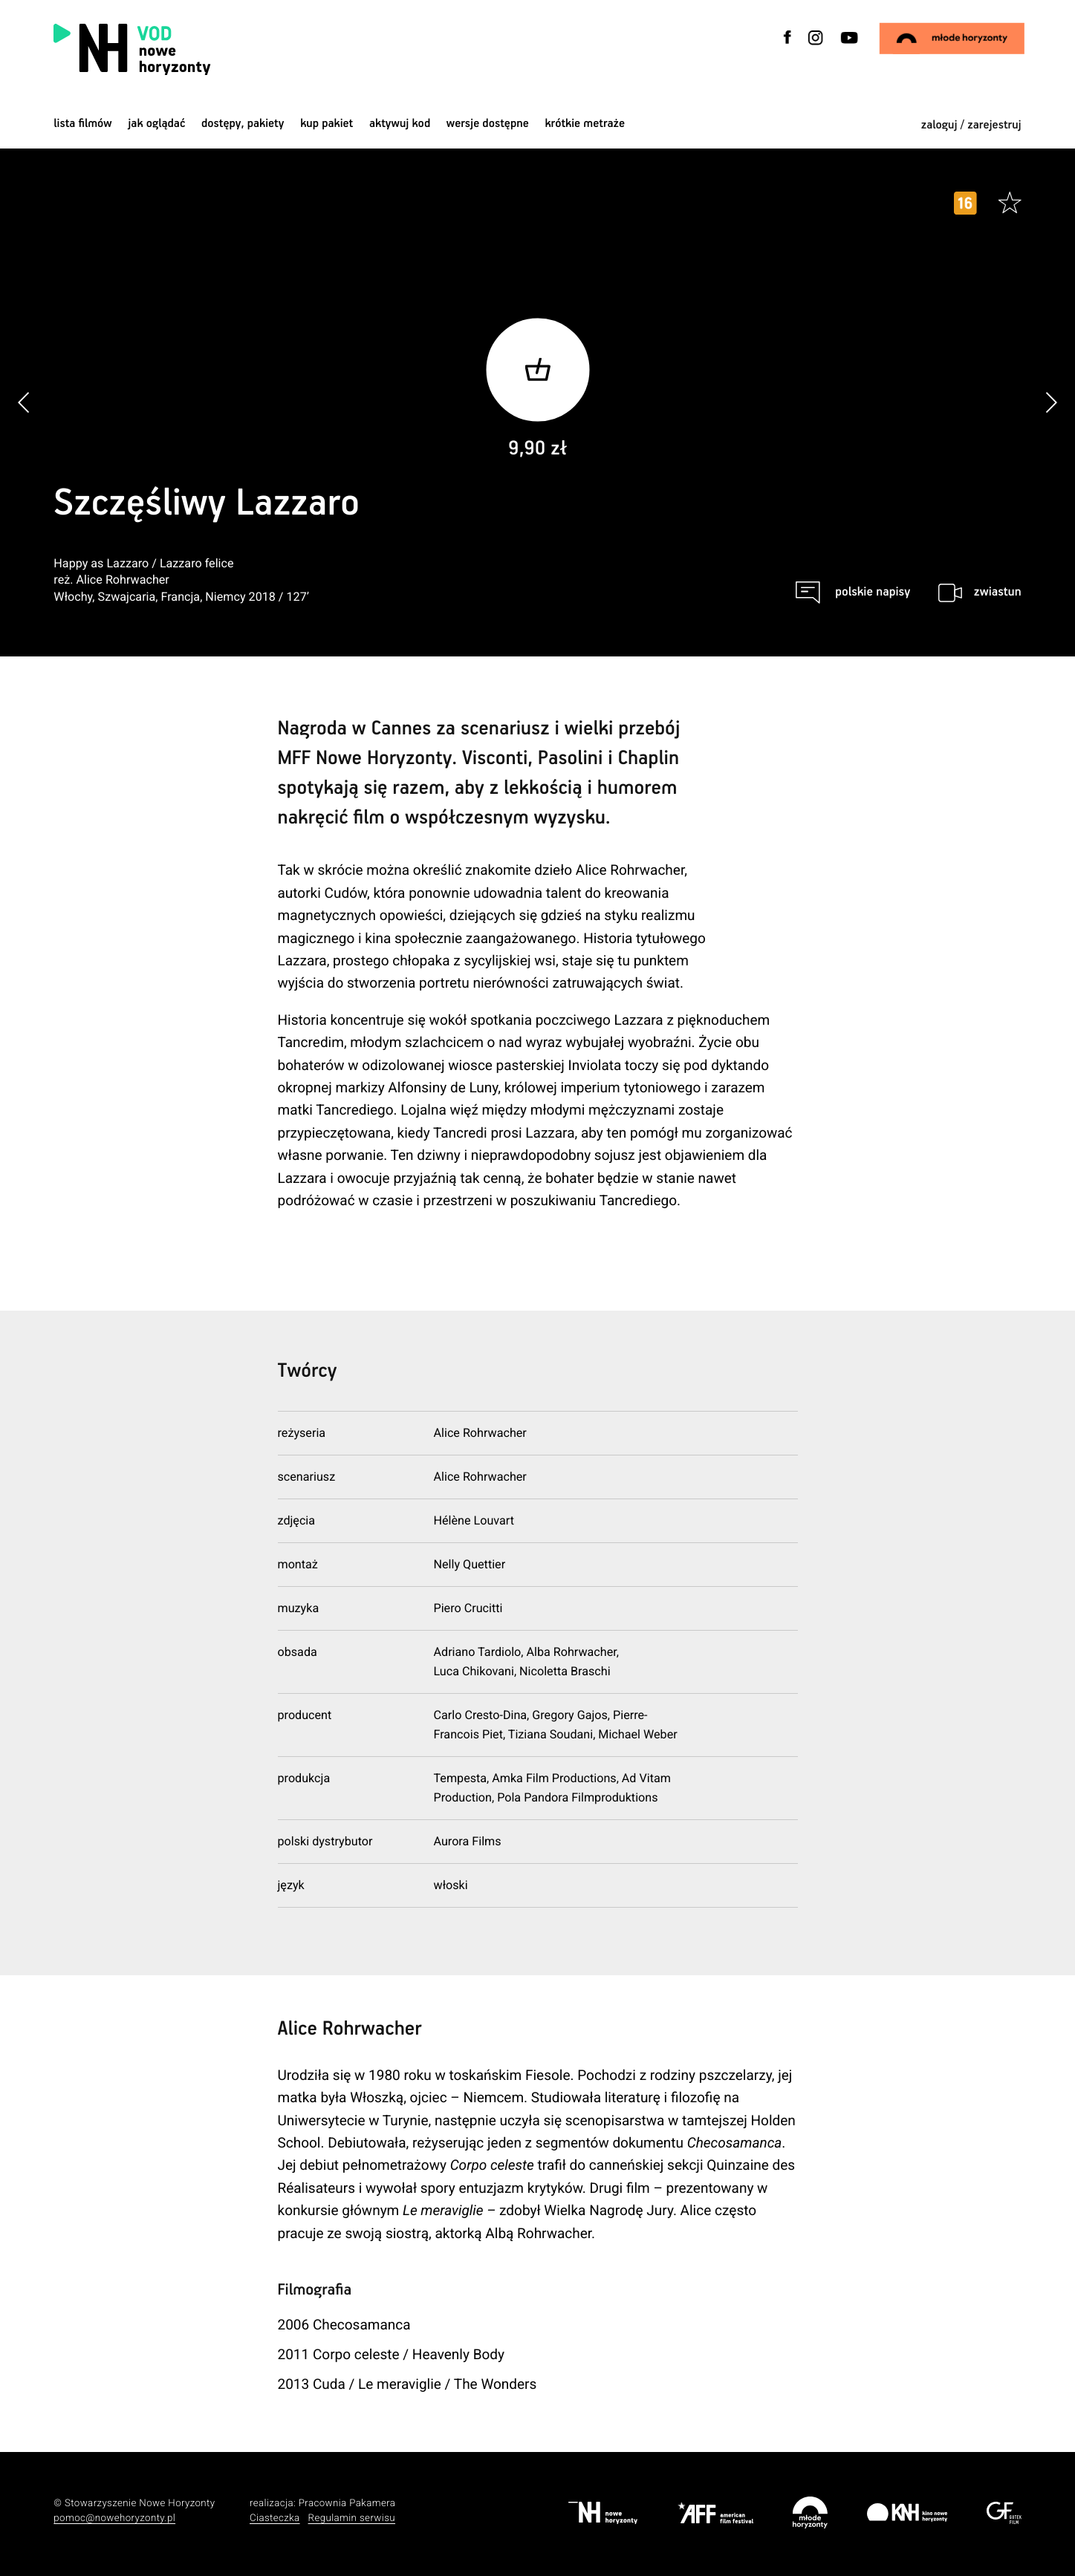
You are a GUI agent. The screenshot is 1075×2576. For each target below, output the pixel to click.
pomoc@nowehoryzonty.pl (114, 2518)
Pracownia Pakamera (347, 2503)
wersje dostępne (487, 124)
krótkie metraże (585, 124)
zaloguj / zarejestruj (971, 125)
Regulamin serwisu (352, 2518)
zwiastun (998, 592)
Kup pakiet (326, 124)
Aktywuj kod (399, 124)
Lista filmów (82, 124)
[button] (1051, 402)
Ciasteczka (275, 2518)
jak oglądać (156, 124)
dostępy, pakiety (243, 124)
